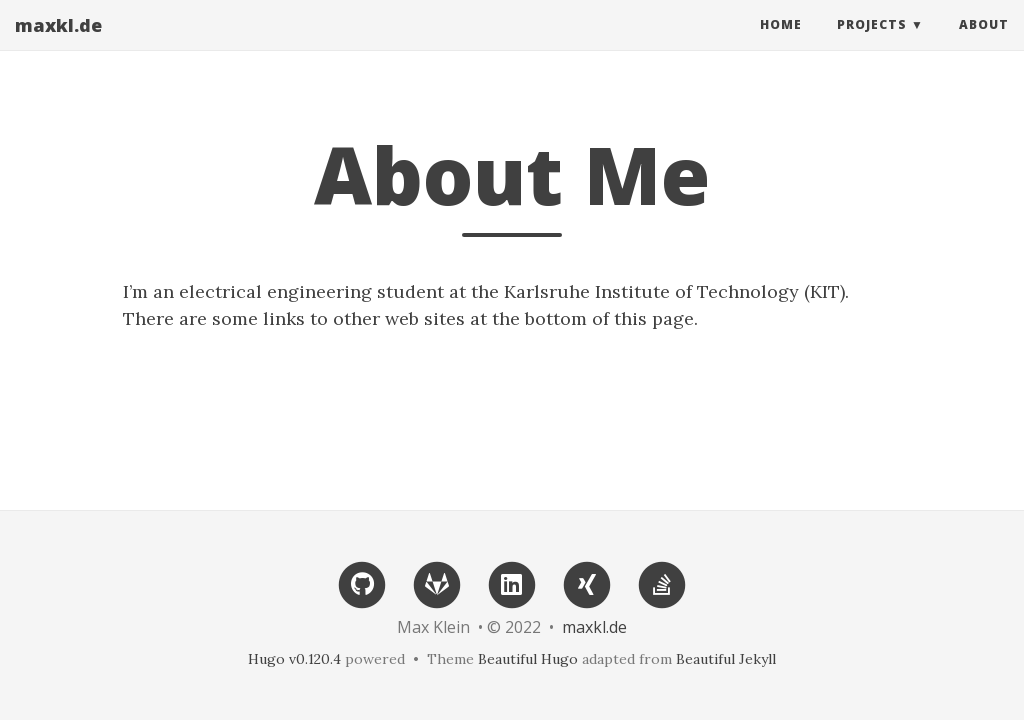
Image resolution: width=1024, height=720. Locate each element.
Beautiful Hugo (528, 659)
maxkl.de (58, 45)
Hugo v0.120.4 (294, 659)
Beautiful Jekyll (726, 659)
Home (781, 44)
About (984, 44)
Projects (872, 44)
